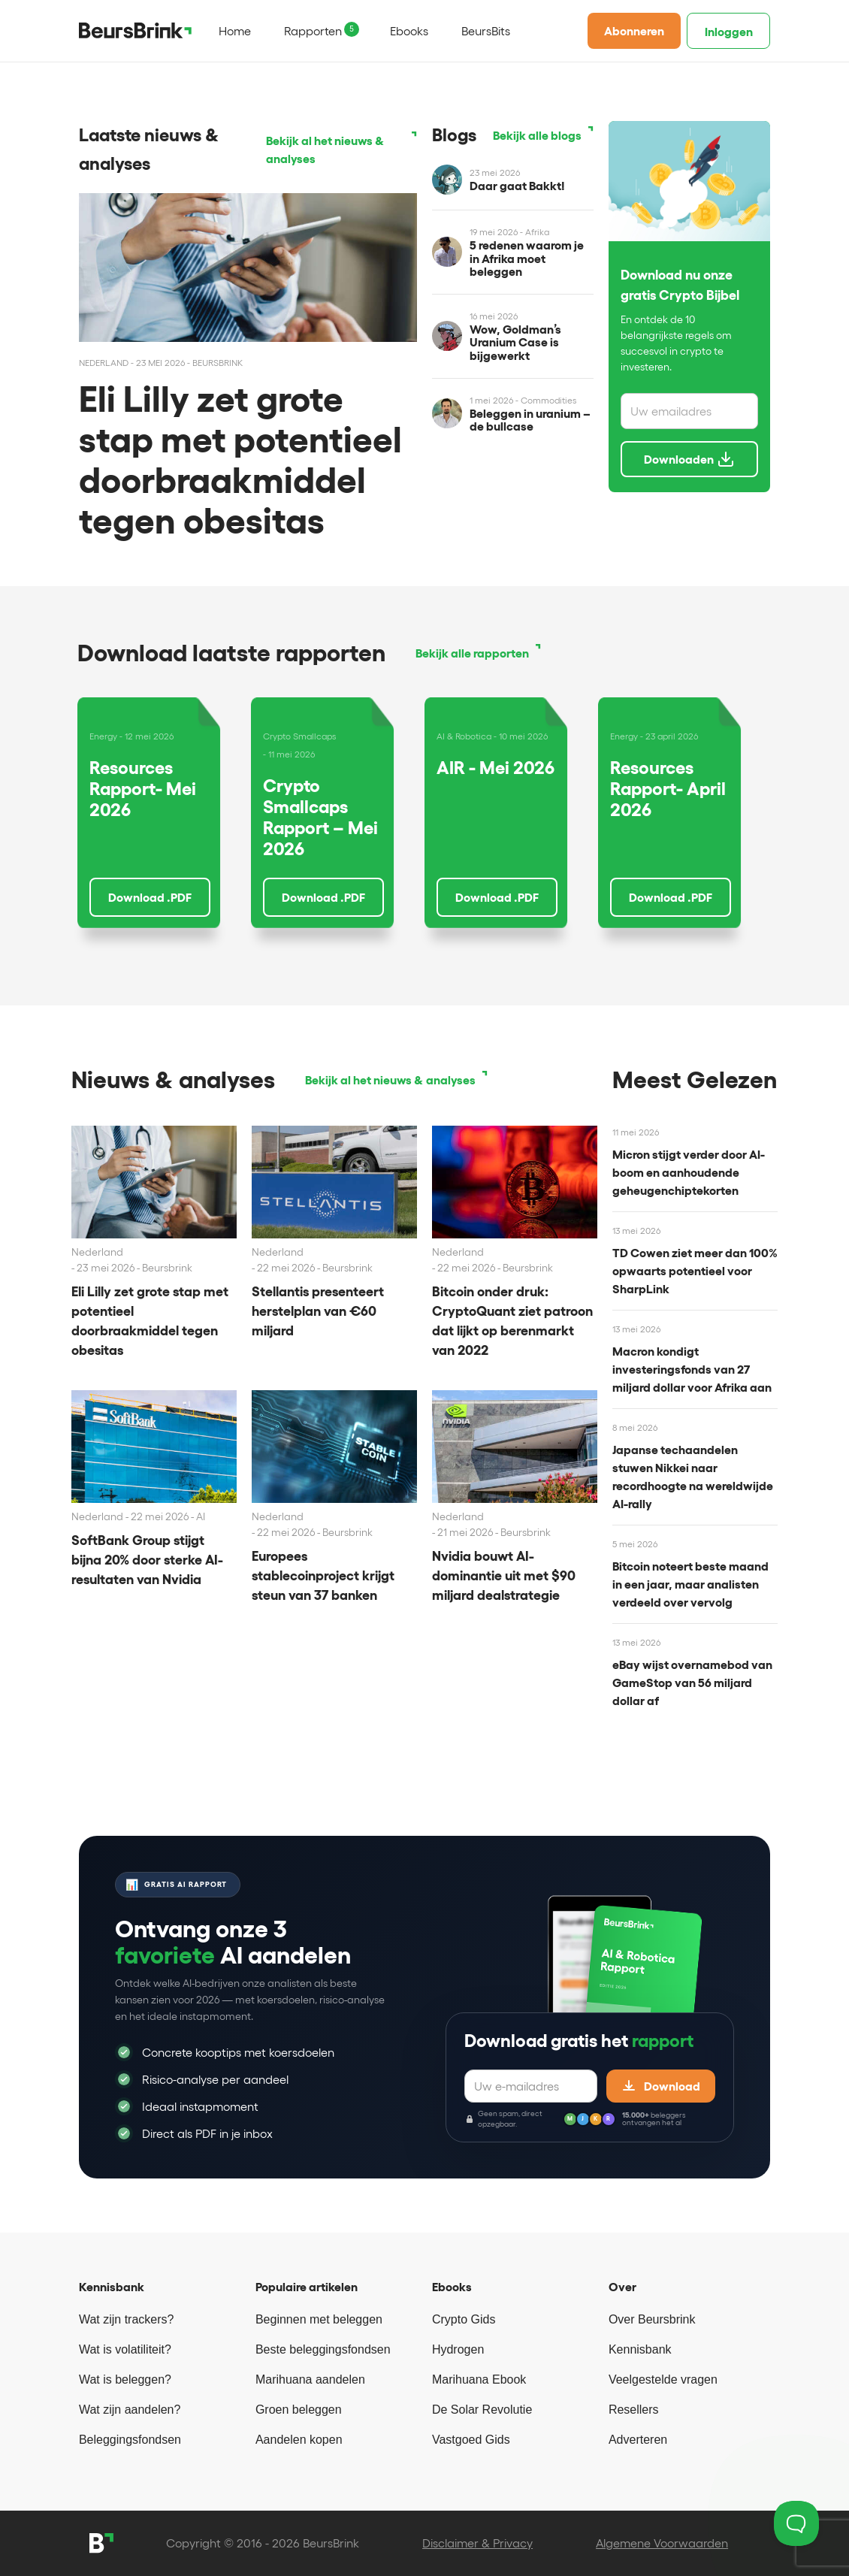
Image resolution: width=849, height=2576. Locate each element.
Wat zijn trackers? (126, 2319)
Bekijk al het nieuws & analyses (390, 1080)
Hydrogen (458, 2349)
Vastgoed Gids (471, 2439)
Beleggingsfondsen (130, 2439)
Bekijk (325, 149)
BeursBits (485, 31)
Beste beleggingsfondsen (323, 2349)
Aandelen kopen (299, 2439)
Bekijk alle (537, 135)
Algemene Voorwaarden (662, 2543)
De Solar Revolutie (482, 2409)
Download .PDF (150, 897)
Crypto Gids (463, 2319)
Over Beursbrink (652, 2319)
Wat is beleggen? (125, 2379)
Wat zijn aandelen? (130, 2409)
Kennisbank (640, 2349)
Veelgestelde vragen (663, 2379)
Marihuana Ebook (479, 2379)
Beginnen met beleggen (318, 2319)
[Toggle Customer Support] (796, 2523)
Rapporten (313, 31)
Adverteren (638, 2439)
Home (235, 31)
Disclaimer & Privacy (477, 2543)
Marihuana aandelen (310, 2379)
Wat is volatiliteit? (125, 2349)
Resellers (634, 2409)
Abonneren (634, 31)
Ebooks (409, 31)
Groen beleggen (298, 2409)
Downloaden (689, 459)
